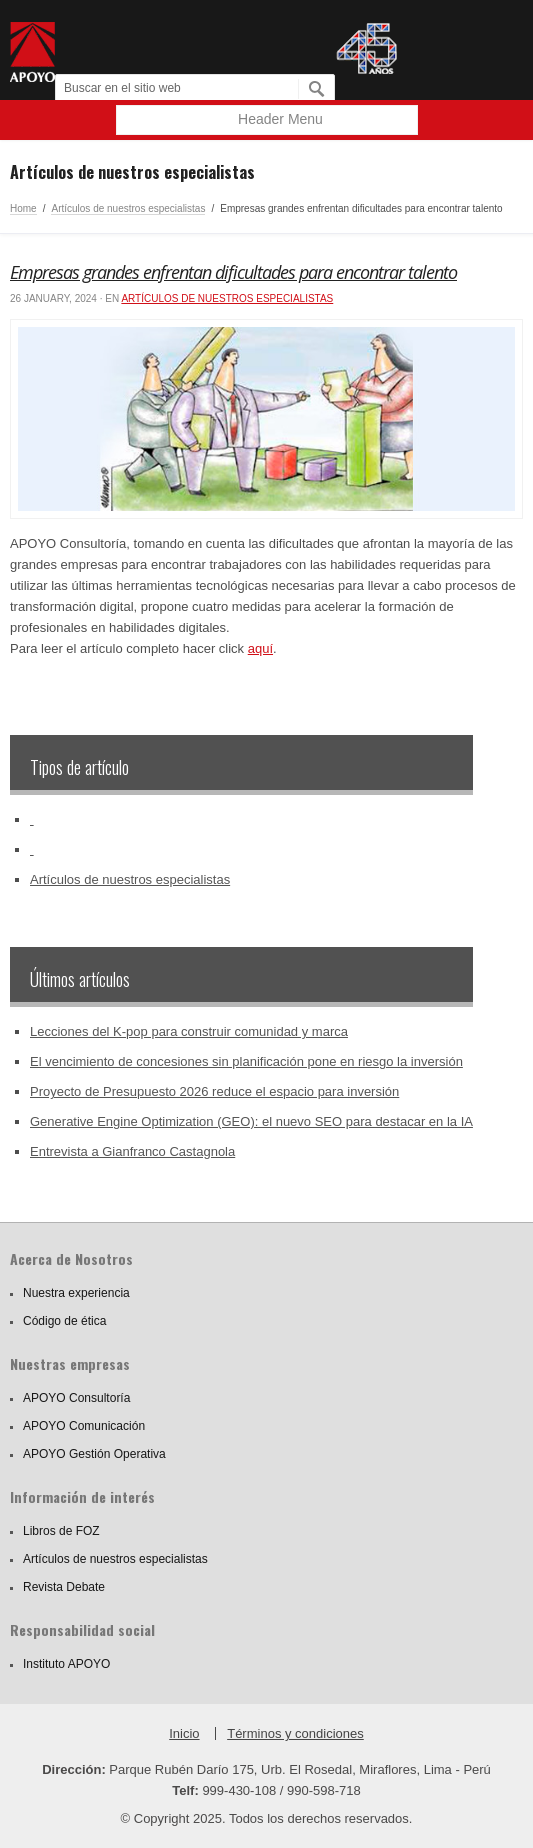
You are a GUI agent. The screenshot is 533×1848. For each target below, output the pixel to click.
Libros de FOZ (61, 1531)
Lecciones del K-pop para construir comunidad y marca (189, 1031)
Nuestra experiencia (76, 1293)
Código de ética (64, 1321)
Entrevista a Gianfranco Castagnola (132, 1151)
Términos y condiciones (295, 1733)
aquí (260, 648)
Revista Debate (64, 1587)
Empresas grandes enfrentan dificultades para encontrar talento (233, 272)
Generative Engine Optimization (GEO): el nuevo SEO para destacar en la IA (251, 1121)
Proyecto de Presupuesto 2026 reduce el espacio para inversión (214, 1091)
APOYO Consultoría (76, 1398)
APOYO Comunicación (84, 1426)
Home (23, 208)
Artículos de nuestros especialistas (128, 208)
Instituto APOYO (66, 1664)
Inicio (184, 1733)
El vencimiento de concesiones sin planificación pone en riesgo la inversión (246, 1061)
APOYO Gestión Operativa (94, 1454)
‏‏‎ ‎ (32, 819)
